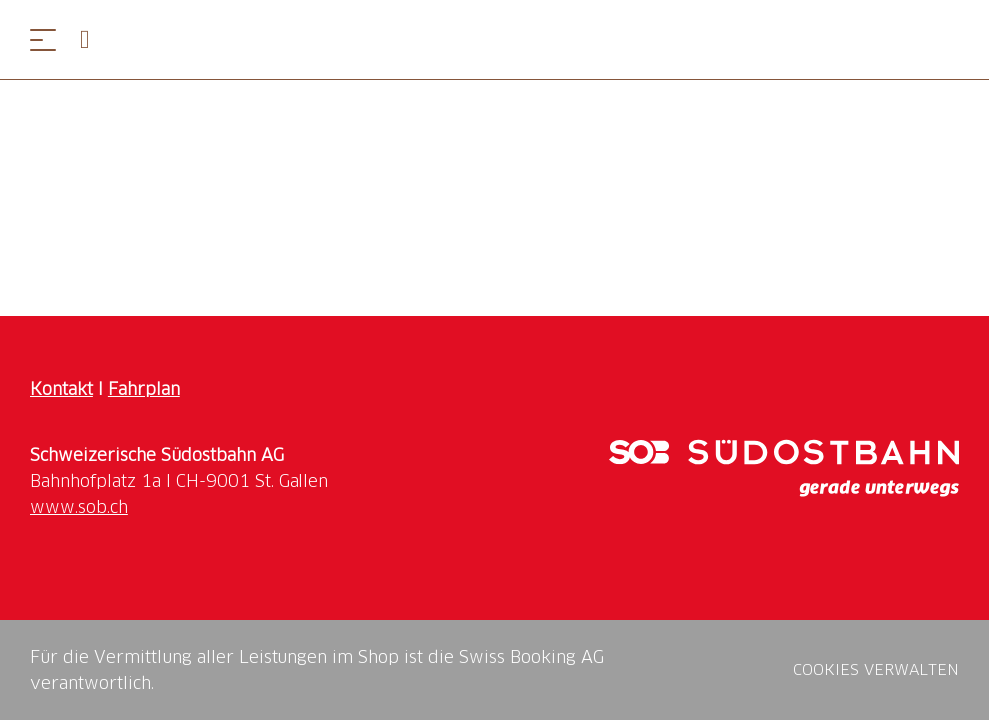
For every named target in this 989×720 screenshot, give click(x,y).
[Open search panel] (93, 39)
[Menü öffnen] (43, 39)
